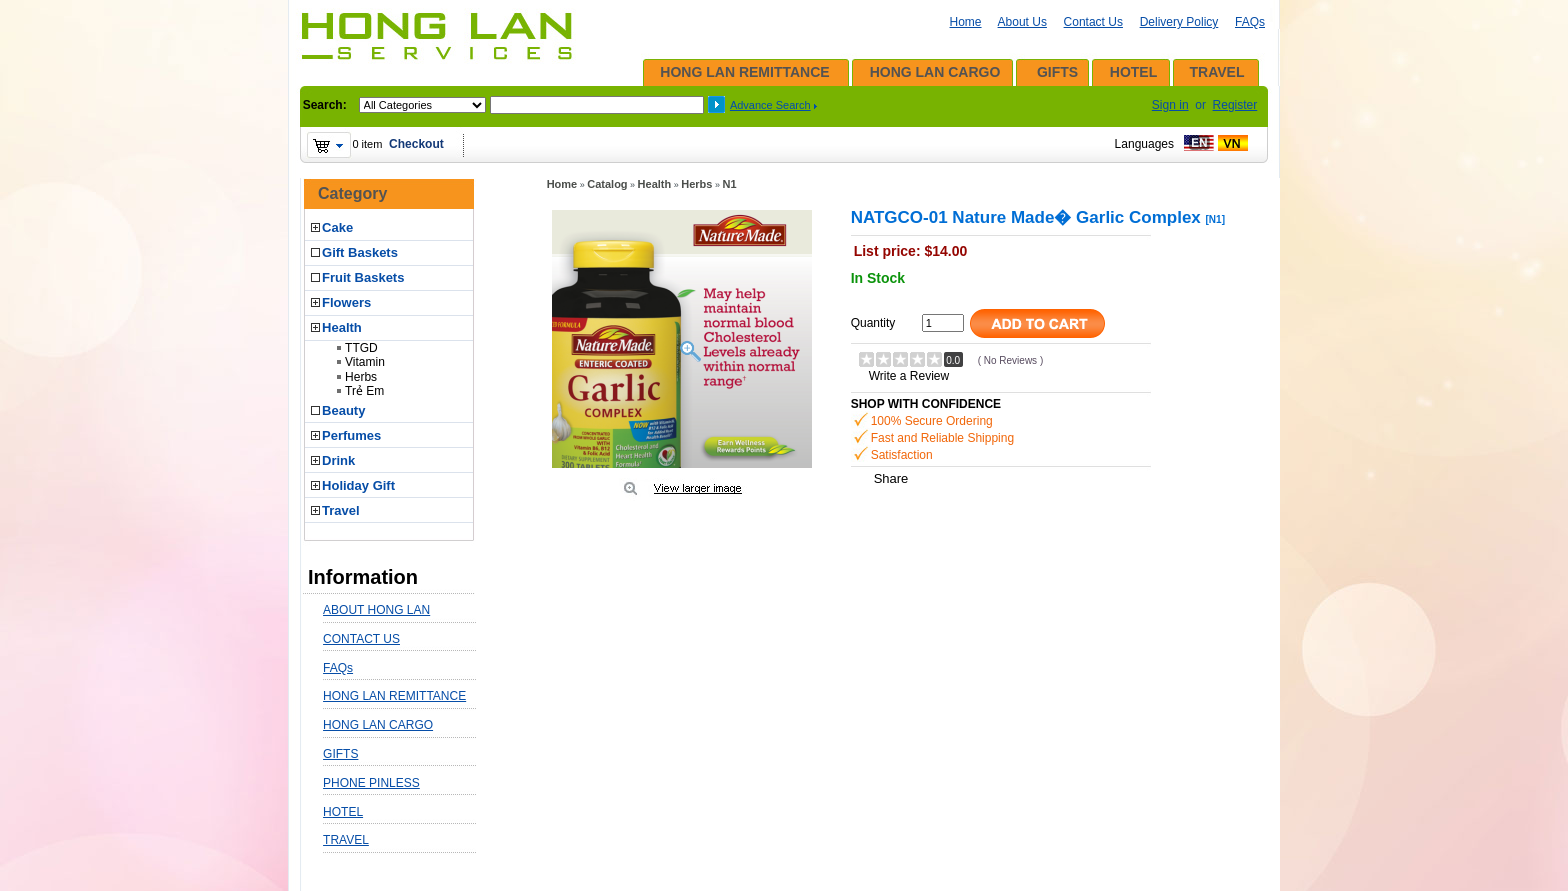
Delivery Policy (1179, 22)
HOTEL (1133, 72)
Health (342, 327)
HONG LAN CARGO (935, 72)
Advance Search (770, 105)
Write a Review (909, 376)
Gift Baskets (360, 252)
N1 (729, 184)
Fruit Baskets (363, 277)
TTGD (361, 348)
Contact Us (1093, 22)
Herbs (361, 377)
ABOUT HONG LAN (376, 610)
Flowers (346, 302)
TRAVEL (1217, 72)
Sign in (1170, 105)
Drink (338, 460)
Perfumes (351, 435)
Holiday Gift (358, 485)
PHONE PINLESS (371, 783)
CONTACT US (361, 639)
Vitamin (365, 362)
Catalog (607, 184)
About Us (1022, 22)
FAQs (1250, 22)
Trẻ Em (364, 391)
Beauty (343, 410)
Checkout (416, 144)
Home (966, 22)
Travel (341, 510)
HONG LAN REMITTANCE (744, 72)
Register (1235, 105)
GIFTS (1057, 72)
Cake (337, 227)
